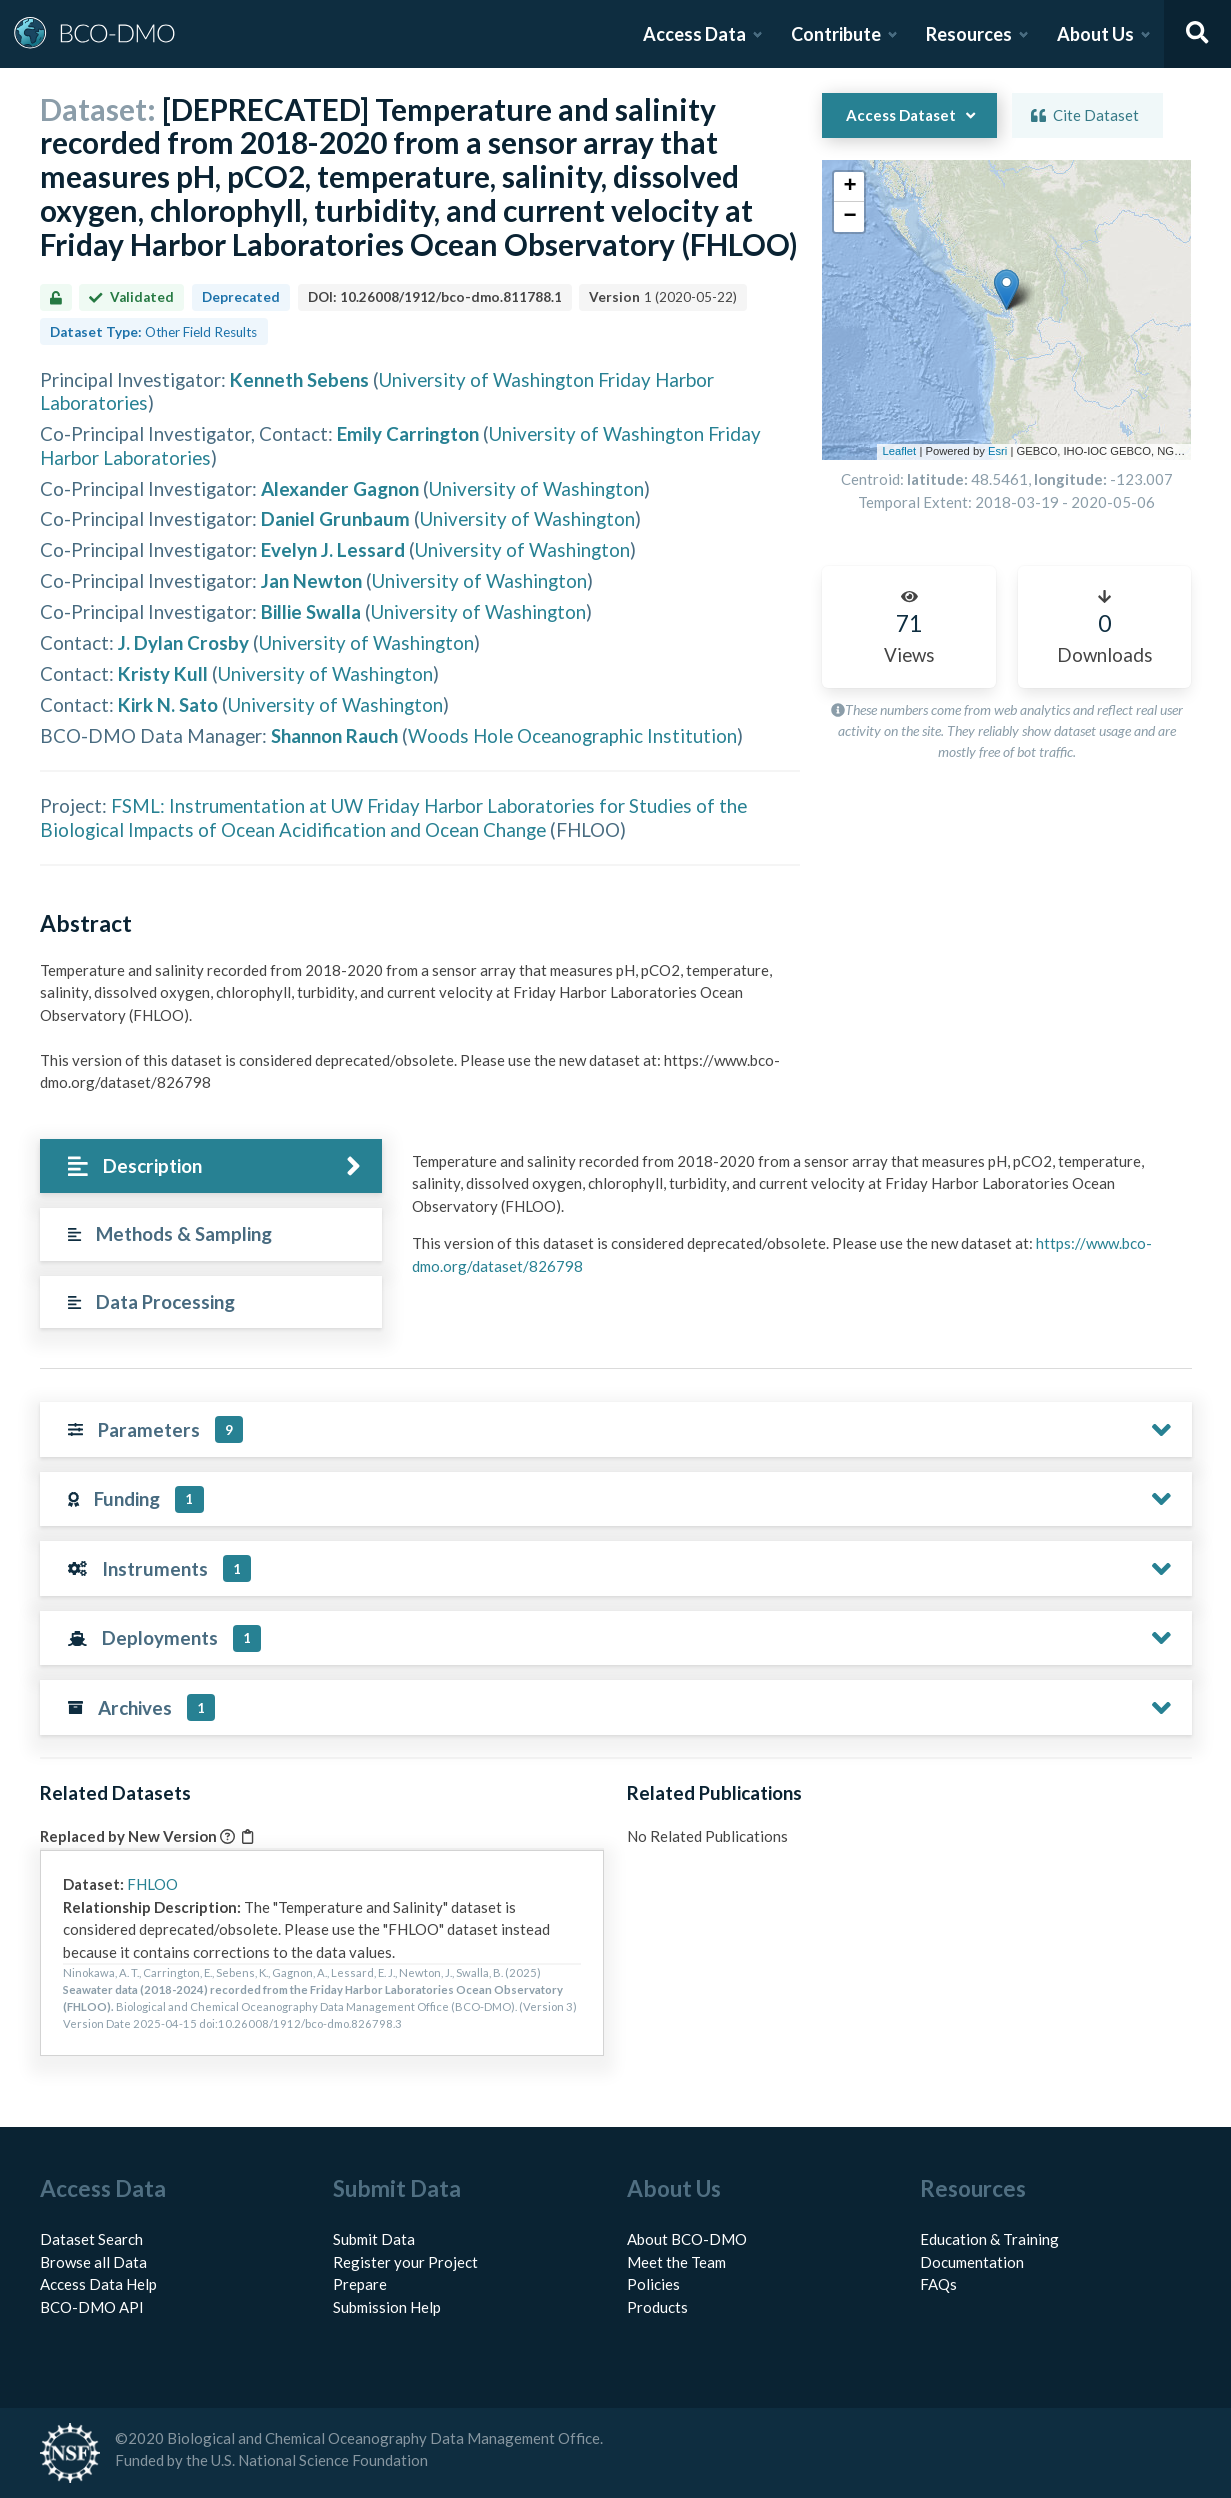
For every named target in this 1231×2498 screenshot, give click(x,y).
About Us (1095, 34)
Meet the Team (676, 2262)
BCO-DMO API (92, 2307)
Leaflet (899, 451)
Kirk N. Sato (168, 704)
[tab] (211, 1166)
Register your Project (405, 2262)
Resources (969, 34)
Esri (997, 451)
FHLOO (152, 1884)
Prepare (360, 2284)
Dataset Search (91, 2239)
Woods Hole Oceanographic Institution (572, 735)
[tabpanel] (796, 1221)
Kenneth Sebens (299, 379)
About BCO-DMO (687, 2239)
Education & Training (989, 2239)
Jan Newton (311, 580)
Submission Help (387, 2307)
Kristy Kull (163, 673)
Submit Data (374, 2239)
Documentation (972, 2262)
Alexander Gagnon (340, 488)
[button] (876, 168)
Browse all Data (93, 2262)
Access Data (694, 34)
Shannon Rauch (334, 735)
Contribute (836, 34)
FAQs (938, 2284)
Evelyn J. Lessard (333, 549)
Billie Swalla (311, 611)
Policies (653, 2284)
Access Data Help (98, 2284)
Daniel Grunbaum (335, 518)
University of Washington (536, 488)
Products (657, 2307)
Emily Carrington (408, 433)
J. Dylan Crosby (183, 642)
